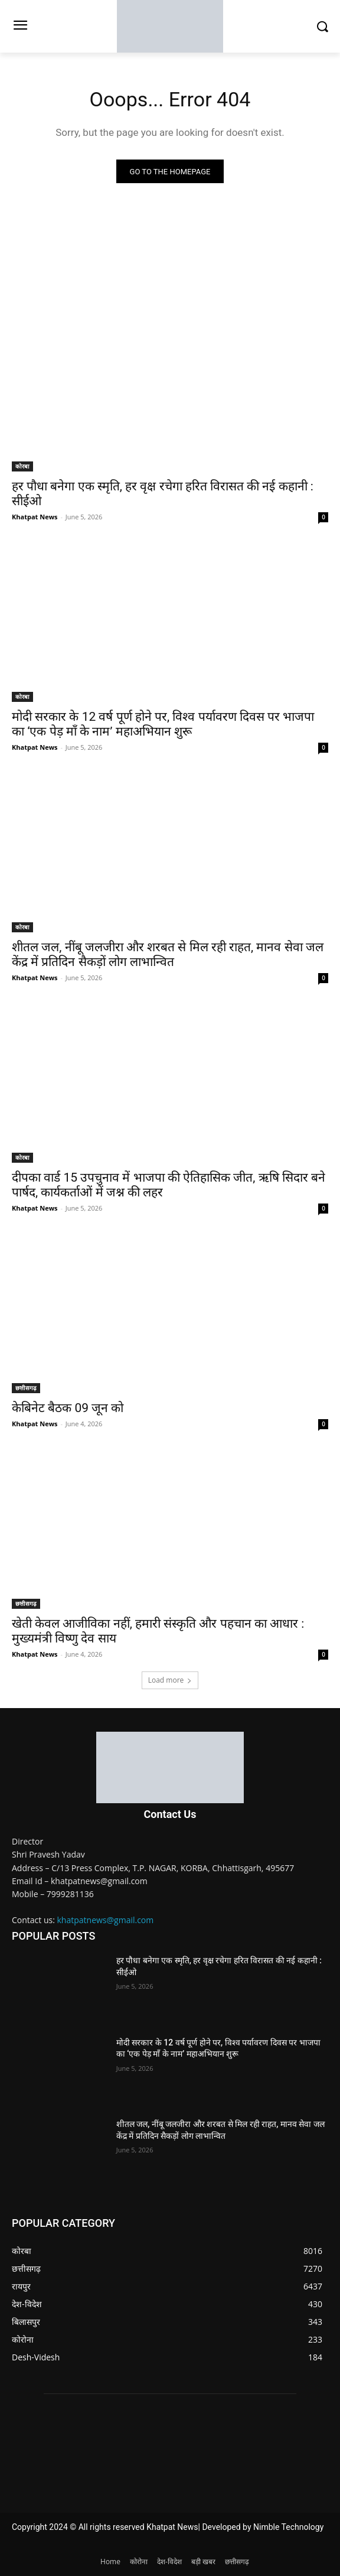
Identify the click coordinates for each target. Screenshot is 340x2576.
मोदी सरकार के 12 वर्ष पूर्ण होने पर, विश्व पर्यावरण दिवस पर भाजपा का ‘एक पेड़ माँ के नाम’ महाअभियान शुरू (163, 724)
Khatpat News (35, 516)
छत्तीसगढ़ (26, 1388)
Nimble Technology (288, 2527)
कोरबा (22, 466)
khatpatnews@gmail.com (105, 1920)
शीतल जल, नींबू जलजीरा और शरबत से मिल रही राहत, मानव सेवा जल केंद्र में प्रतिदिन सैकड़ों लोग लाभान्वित (167, 954)
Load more (170, 1680)
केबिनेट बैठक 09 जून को (67, 1408)
